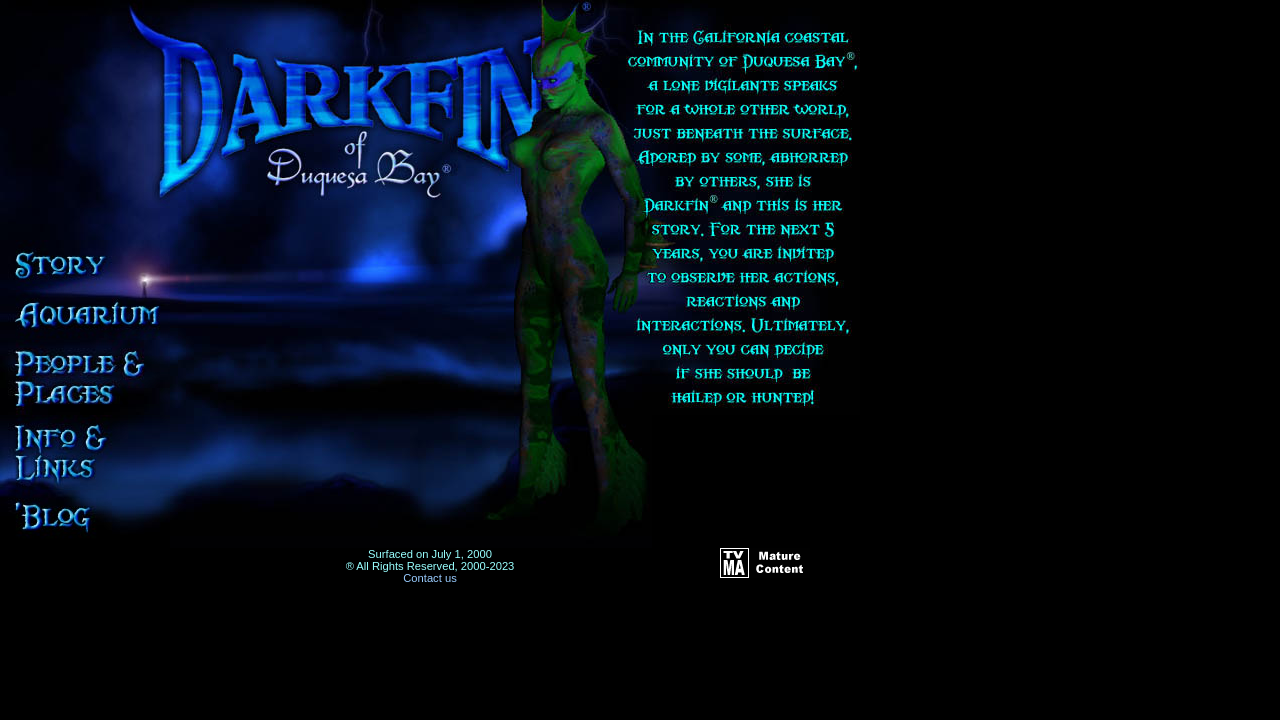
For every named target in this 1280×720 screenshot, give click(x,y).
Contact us (429, 578)
